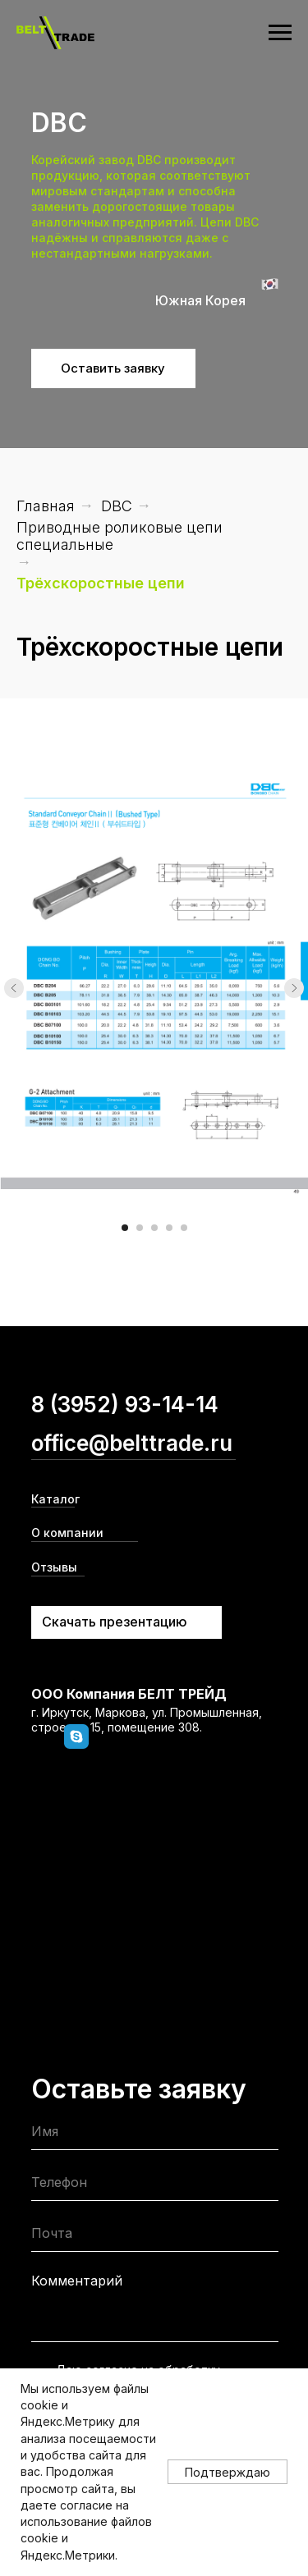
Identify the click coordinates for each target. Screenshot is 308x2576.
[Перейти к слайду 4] (169, 1227)
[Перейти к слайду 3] (154, 1227)
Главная (45, 506)
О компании (67, 1533)
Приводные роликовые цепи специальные (119, 536)
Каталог (55, 1499)
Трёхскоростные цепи (100, 583)
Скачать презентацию (114, 1621)
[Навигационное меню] (280, 33)
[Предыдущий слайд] (14, 988)
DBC (116, 506)
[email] (154, 2236)
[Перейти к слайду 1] (125, 1227)
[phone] (154, 2186)
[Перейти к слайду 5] (184, 1227)
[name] (154, 2135)
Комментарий (76, 2280)
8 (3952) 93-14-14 (124, 1404)
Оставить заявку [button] (113, 368)
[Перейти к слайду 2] (139, 1227)
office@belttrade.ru (131, 1443)
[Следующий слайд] (294, 988)
